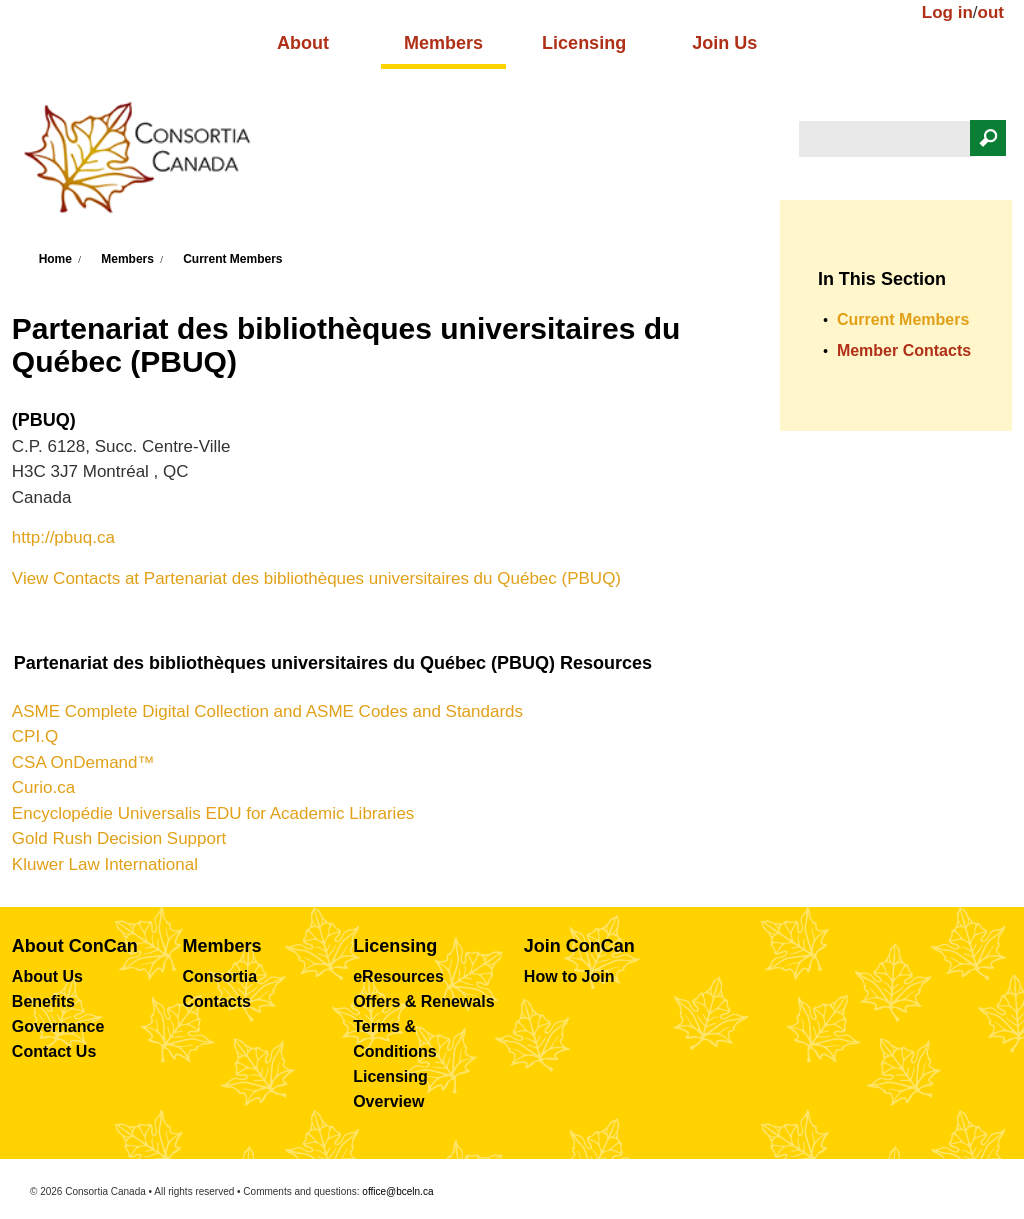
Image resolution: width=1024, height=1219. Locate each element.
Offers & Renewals (423, 1001)
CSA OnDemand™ (83, 762)
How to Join (569, 976)
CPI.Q (35, 736)
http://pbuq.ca (63, 537)
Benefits (43, 1001)
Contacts (217, 1001)
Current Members (232, 259)
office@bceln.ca (397, 1191)
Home (55, 259)
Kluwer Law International (105, 864)
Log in (947, 12)
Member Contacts (904, 350)
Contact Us (54, 1051)
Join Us (724, 43)
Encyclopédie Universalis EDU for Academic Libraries (213, 813)
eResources (398, 976)
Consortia (220, 976)
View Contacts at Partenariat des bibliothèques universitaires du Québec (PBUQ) (316, 578)
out (991, 12)
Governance (58, 1026)
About (303, 43)
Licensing (584, 43)
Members (443, 43)
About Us (47, 976)
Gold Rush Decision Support (119, 838)
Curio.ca (43, 787)
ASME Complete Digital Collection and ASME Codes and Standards (267, 711)
